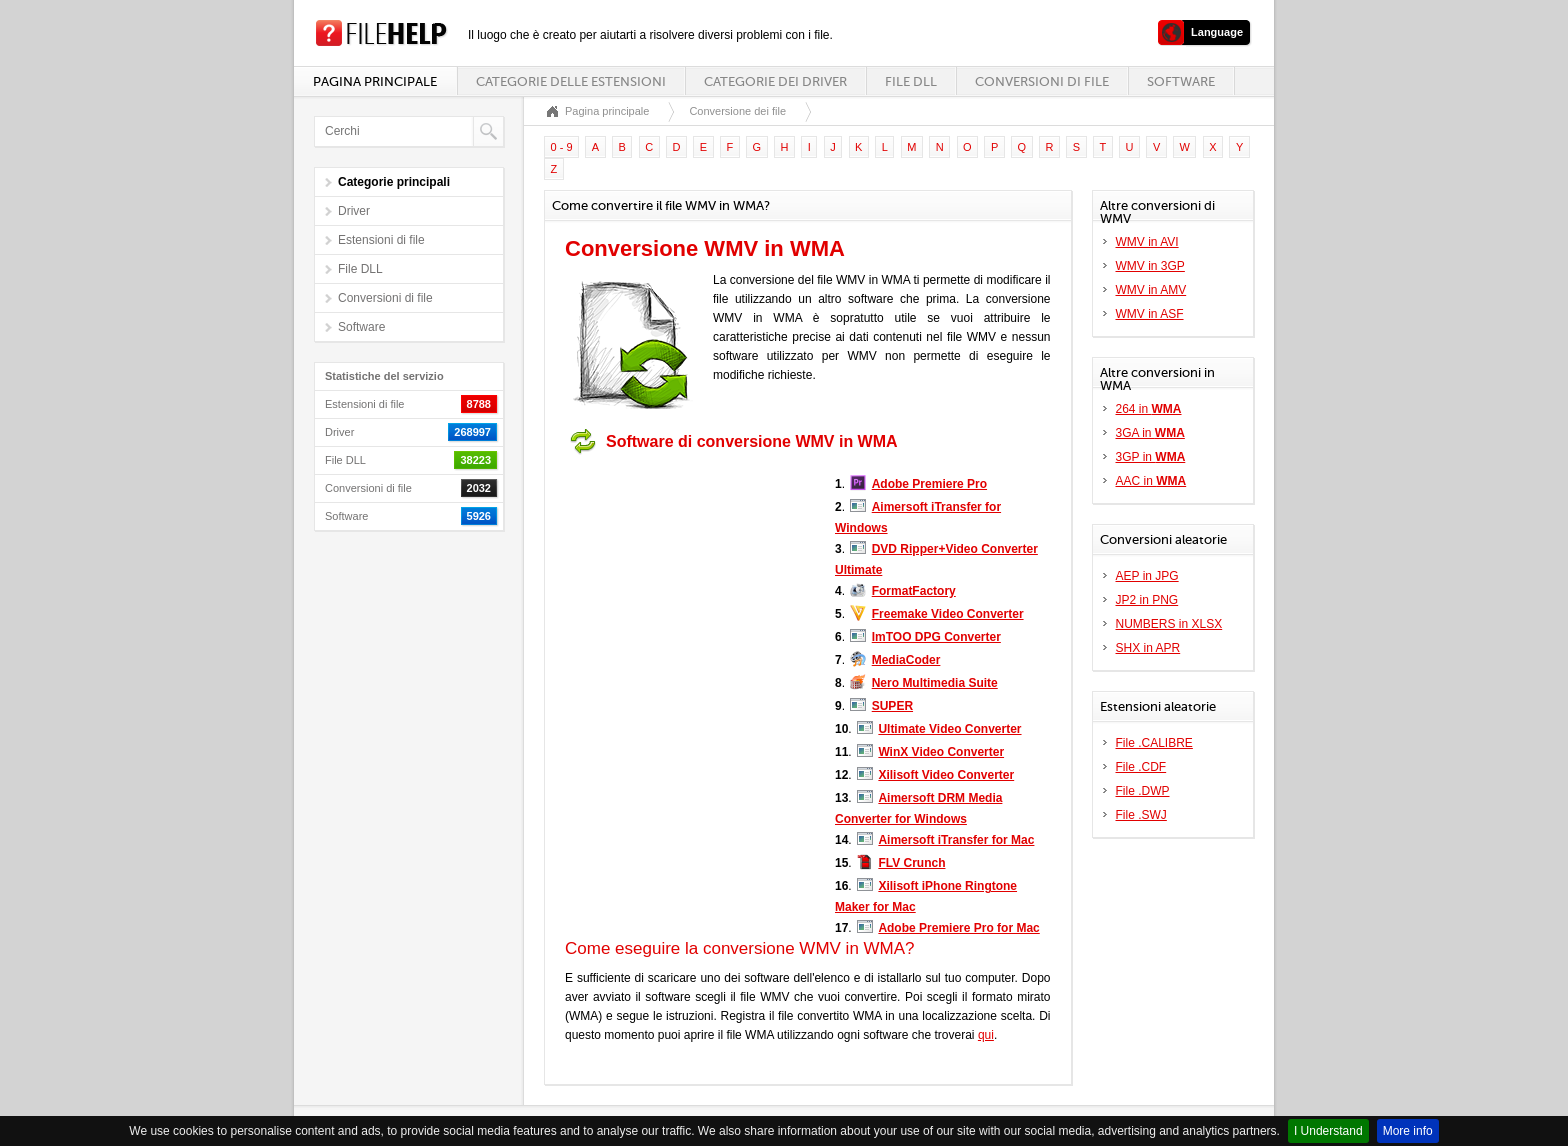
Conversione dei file (737, 111)
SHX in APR (1148, 648)
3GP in (1151, 457)
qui (986, 1035)
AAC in (1151, 481)
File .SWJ (1141, 815)
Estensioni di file (381, 240)
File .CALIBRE (1154, 743)
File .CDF (1141, 767)
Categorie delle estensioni (571, 81)
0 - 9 (562, 147)
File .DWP (1143, 791)
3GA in (1150, 433)
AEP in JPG (1147, 576)
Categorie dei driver (775, 81)
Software (1181, 81)
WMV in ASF (1150, 314)
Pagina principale (375, 81)
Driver (354, 211)
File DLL (911, 81)
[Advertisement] (690, 588)
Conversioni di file (1042, 81)
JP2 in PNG (1147, 600)
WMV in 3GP (1150, 266)
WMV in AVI (1147, 242)
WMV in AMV (1151, 290)
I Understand (1328, 1131)
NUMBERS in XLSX (1169, 624)
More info (1408, 1131)
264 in (1149, 409)
